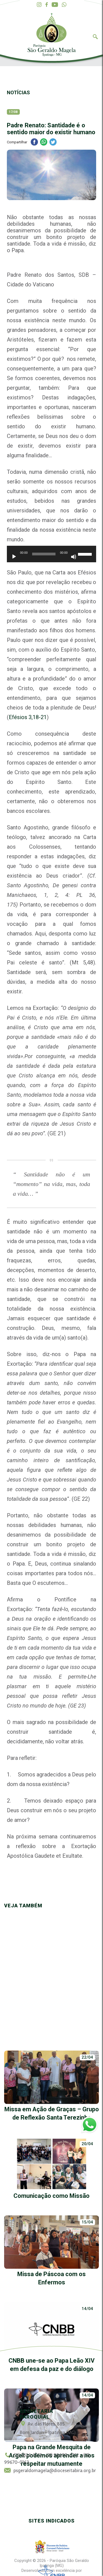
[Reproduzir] (14, 557)
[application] (51, 556)
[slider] (44, 554)
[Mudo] (73, 557)
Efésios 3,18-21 (28, 717)
